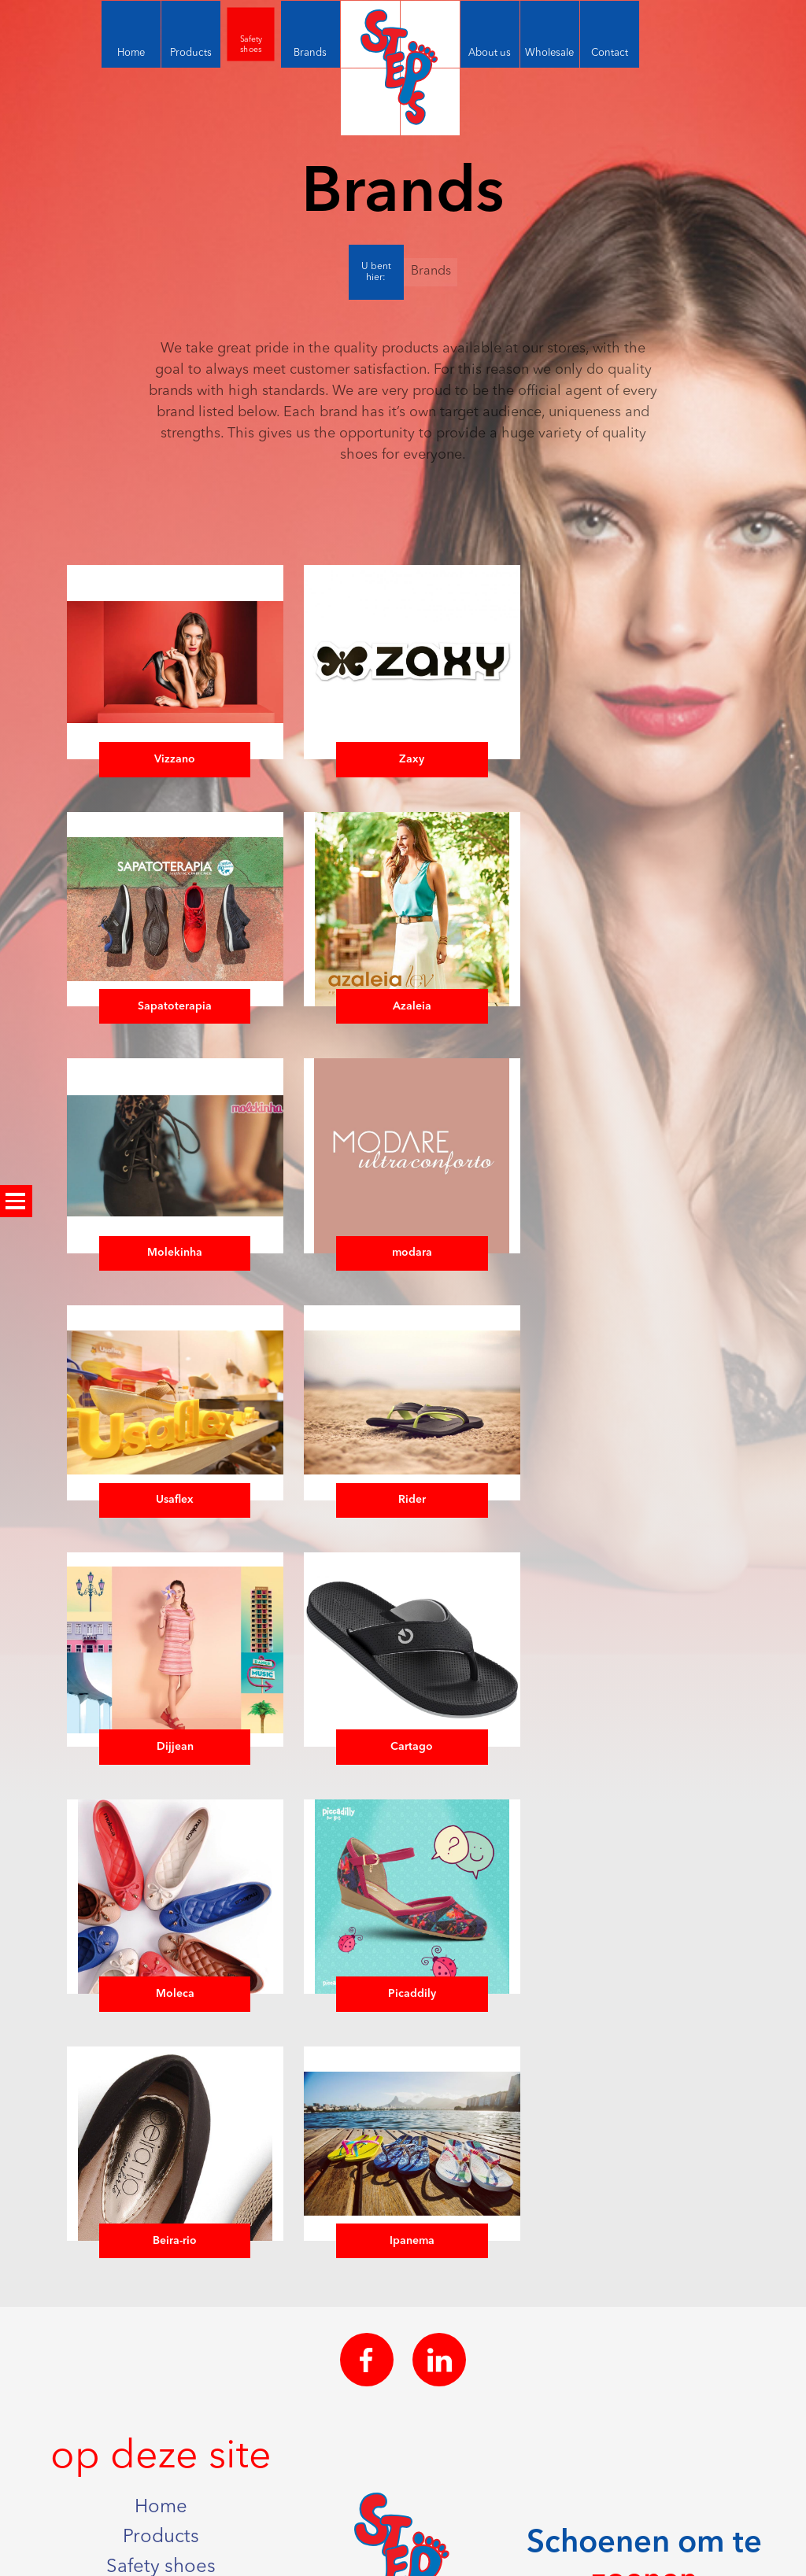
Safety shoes (161, 2320)
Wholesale (161, 2411)
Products (161, 2290)
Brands (431, 271)
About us (161, 2380)
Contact (161, 2441)
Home (161, 2260)
